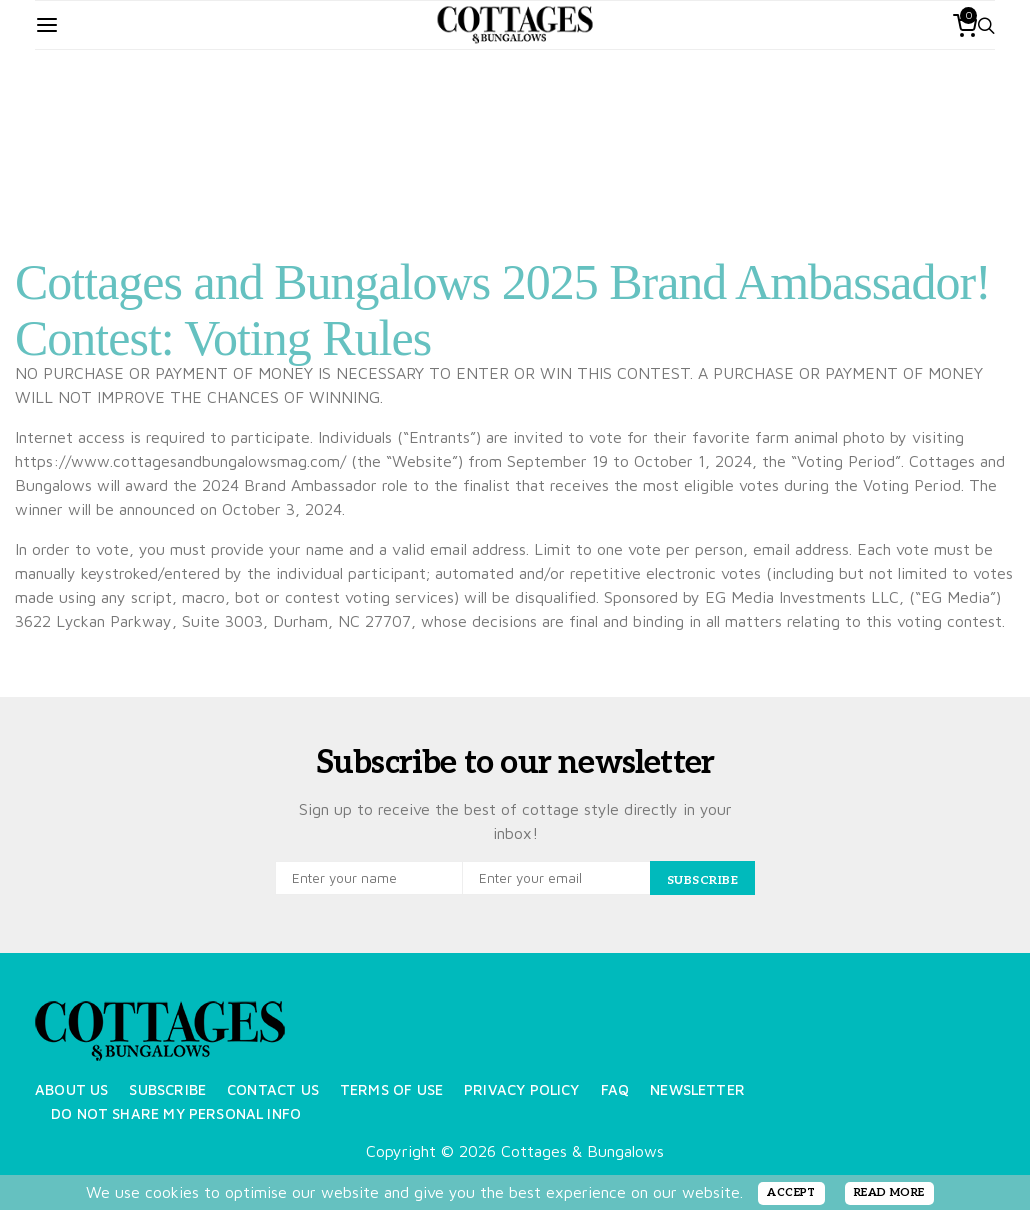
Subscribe (167, 1089)
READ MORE (889, 1192)
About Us (71, 1089)
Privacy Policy (522, 1089)
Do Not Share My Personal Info (176, 1113)
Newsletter (697, 1089)
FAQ (615, 1089)
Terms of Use (391, 1089)
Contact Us (273, 1089)
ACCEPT (791, 1192)
